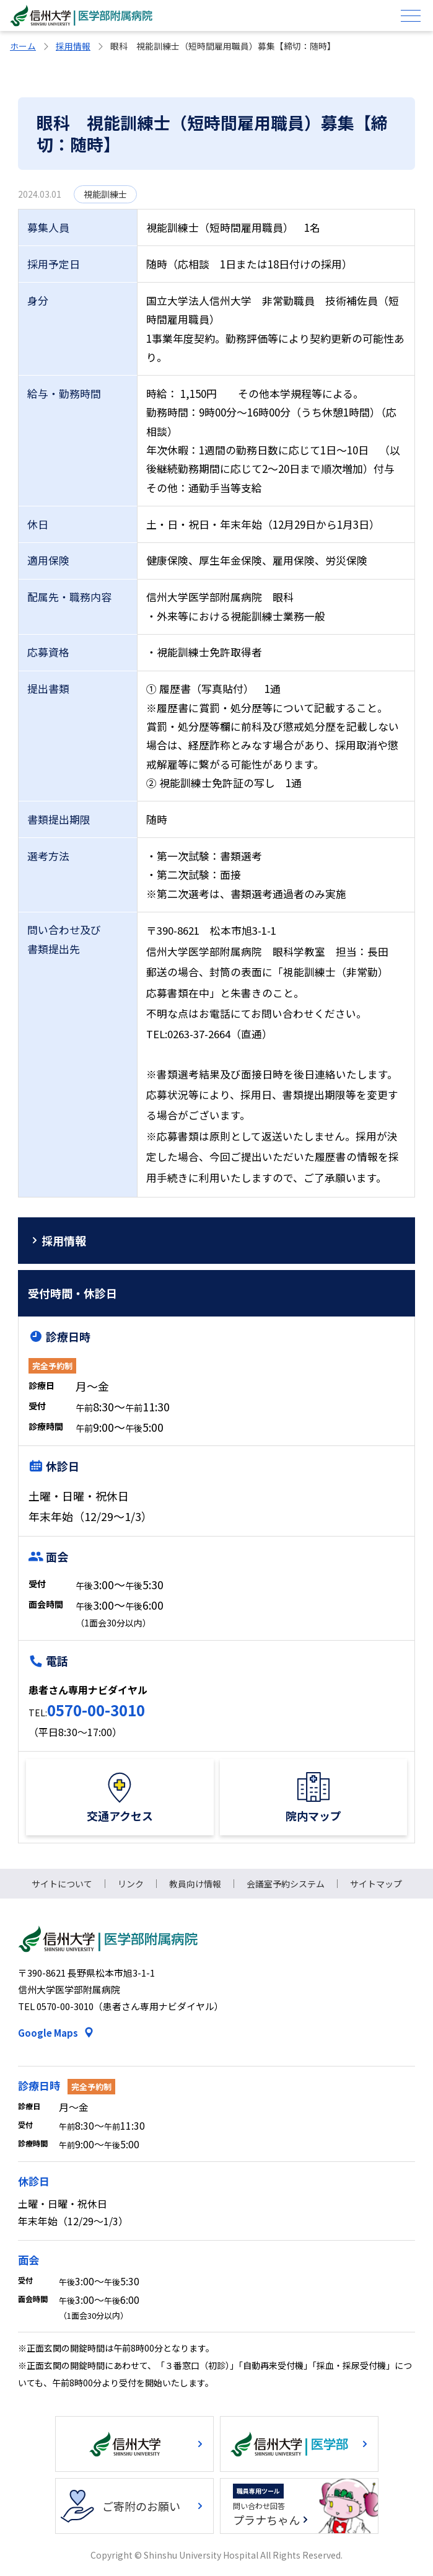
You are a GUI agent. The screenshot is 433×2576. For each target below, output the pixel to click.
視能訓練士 (105, 194)
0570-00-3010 (96, 1710)
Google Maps (48, 2032)
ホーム (23, 46)
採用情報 (73, 46)
